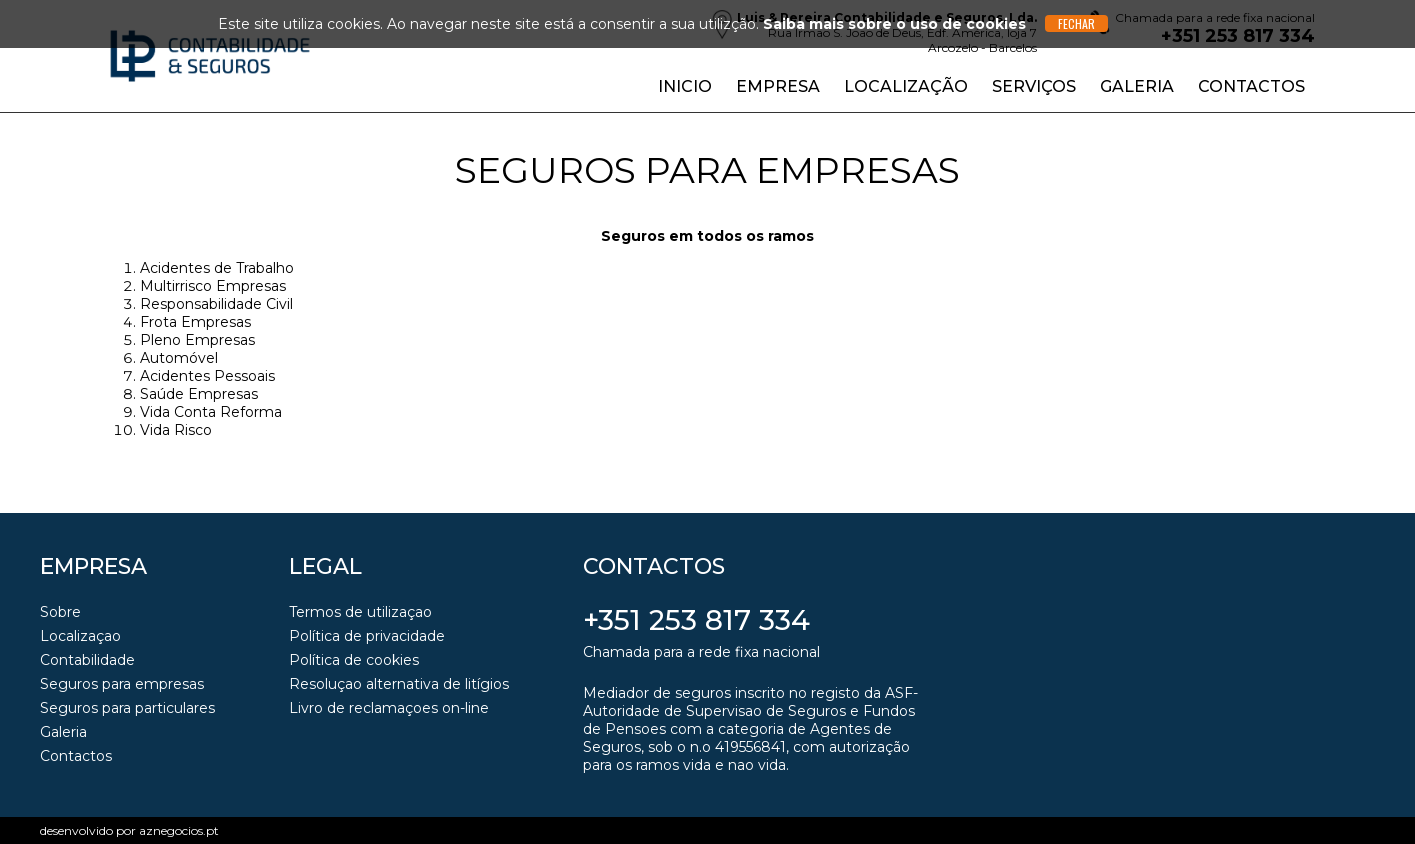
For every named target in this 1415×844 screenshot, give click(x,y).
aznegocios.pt (179, 830)
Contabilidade (87, 660)
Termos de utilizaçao (360, 612)
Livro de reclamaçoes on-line (389, 708)
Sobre (60, 612)
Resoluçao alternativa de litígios (399, 684)
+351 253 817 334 (696, 620)
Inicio (685, 86)
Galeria (1137, 86)
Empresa (778, 86)
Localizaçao (80, 636)
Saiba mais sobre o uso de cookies (894, 24)
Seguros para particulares (127, 708)
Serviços (1034, 86)
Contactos (1251, 86)
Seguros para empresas (122, 684)
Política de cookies (354, 660)
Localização (906, 86)
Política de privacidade (367, 636)
